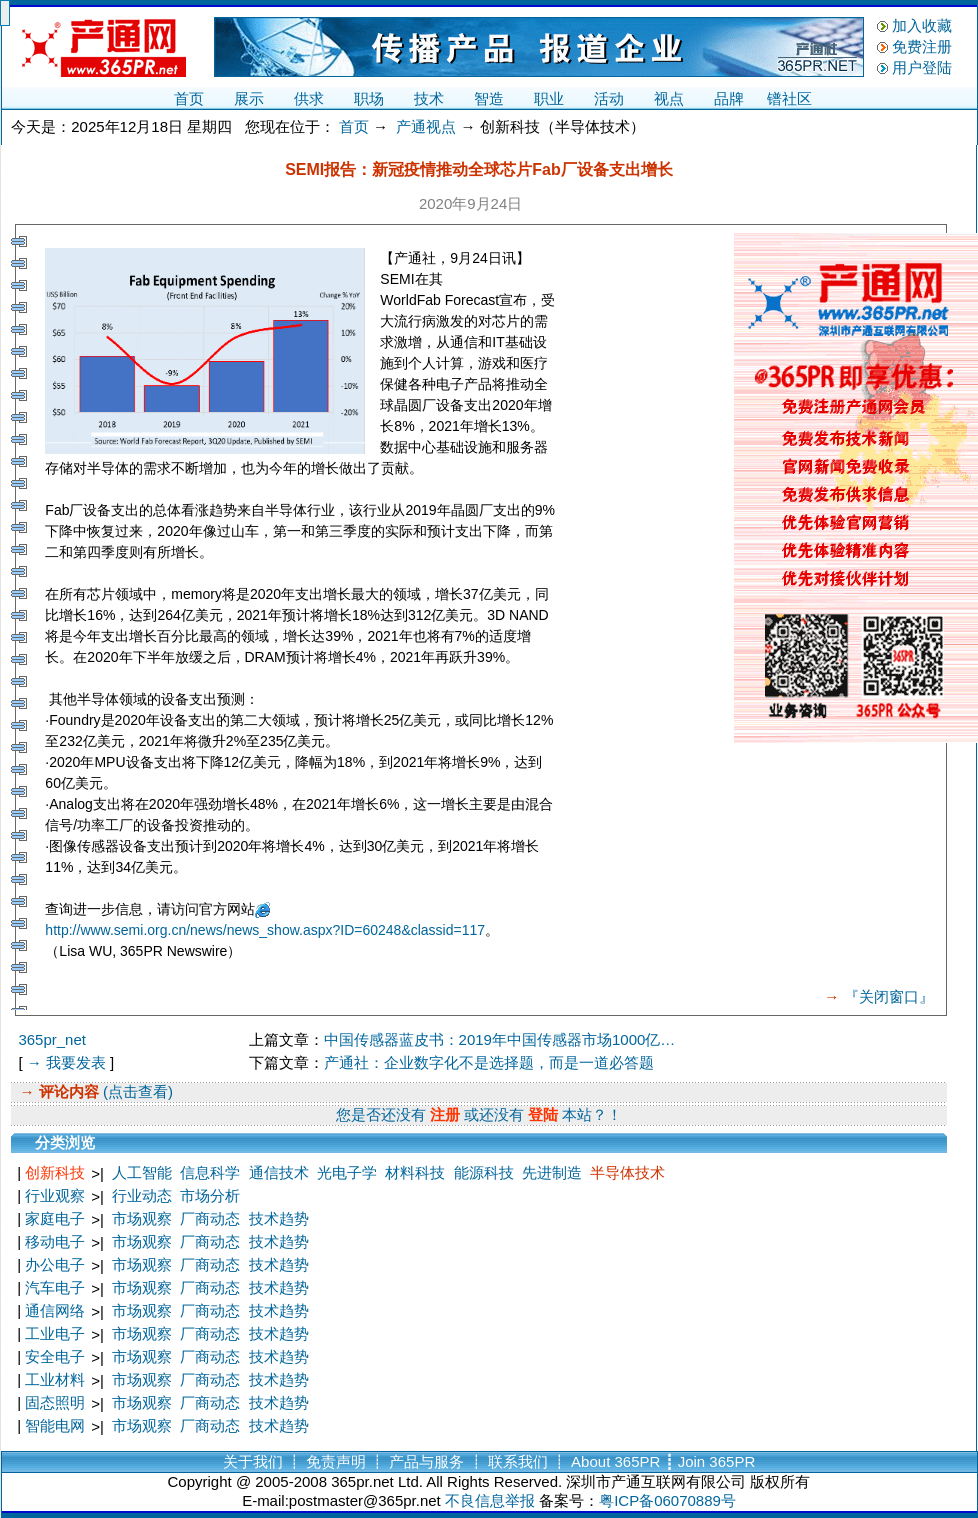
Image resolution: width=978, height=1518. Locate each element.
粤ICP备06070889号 (667, 1500)
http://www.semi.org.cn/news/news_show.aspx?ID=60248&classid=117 (265, 930)
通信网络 (55, 1310)
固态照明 (55, 1402)
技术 (429, 98)
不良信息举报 (490, 1500)
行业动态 (142, 1195)
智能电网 (55, 1425)
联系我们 (518, 1461)
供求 (309, 98)
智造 (489, 98)
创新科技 (55, 1172)
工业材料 (55, 1379)
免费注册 (922, 46)
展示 (249, 98)
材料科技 (415, 1172)
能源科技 (484, 1172)
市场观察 (142, 1218)
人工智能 (142, 1172)
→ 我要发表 (66, 1062)
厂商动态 (210, 1218)
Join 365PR (717, 1461)
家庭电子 (55, 1218)
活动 (609, 98)
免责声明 (336, 1461)
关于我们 (253, 1461)
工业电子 (55, 1333)
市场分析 (210, 1195)
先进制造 (552, 1172)
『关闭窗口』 (889, 996)
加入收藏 (922, 25)
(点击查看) (136, 1091)
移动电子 (55, 1241)
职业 (549, 98)
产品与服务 (426, 1461)
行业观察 (55, 1195)
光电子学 (347, 1172)
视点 (669, 98)
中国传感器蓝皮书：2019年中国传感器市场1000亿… (500, 1039)
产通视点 (426, 126)
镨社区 (789, 98)
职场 (369, 98)
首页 (189, 98)
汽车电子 (55, 1287)
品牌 (729, 98)
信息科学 (210, 1172)
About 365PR (615, 1461)
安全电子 (55, 1356)
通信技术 (279, 1172)
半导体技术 (627, 1172)
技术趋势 (279, 1218)
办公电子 (55, 1264)
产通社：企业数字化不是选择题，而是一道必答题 (489, 1062)
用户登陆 (922, 67)
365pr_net (52, 1039)
